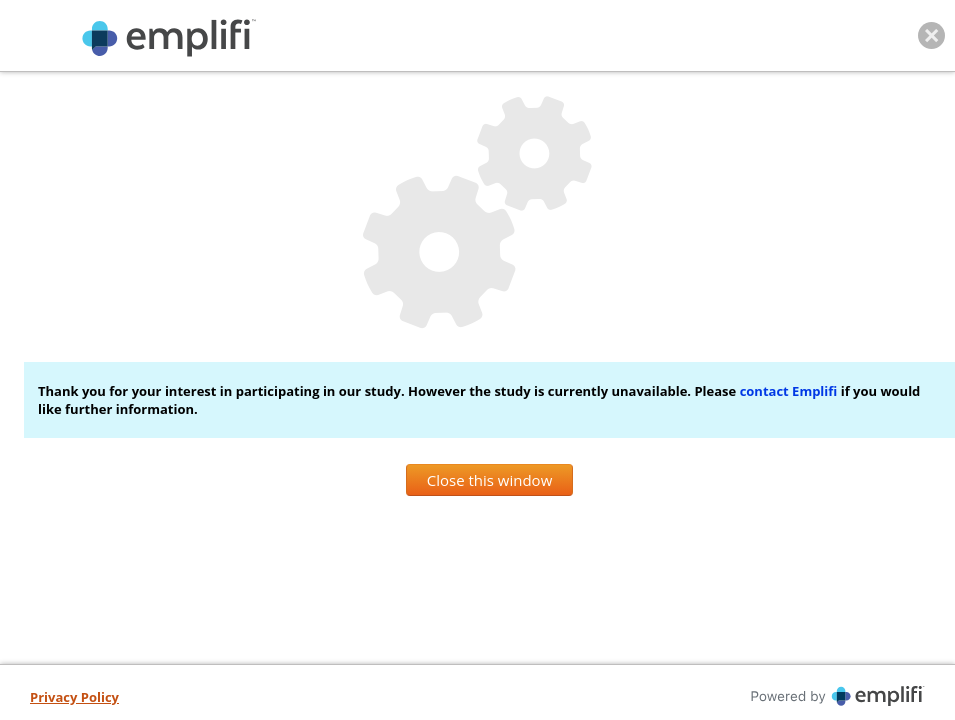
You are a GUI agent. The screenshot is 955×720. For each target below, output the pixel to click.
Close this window (490, 480)
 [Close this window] (931, 35)
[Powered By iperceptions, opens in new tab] (708, 696)
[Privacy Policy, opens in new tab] (74, 698)
